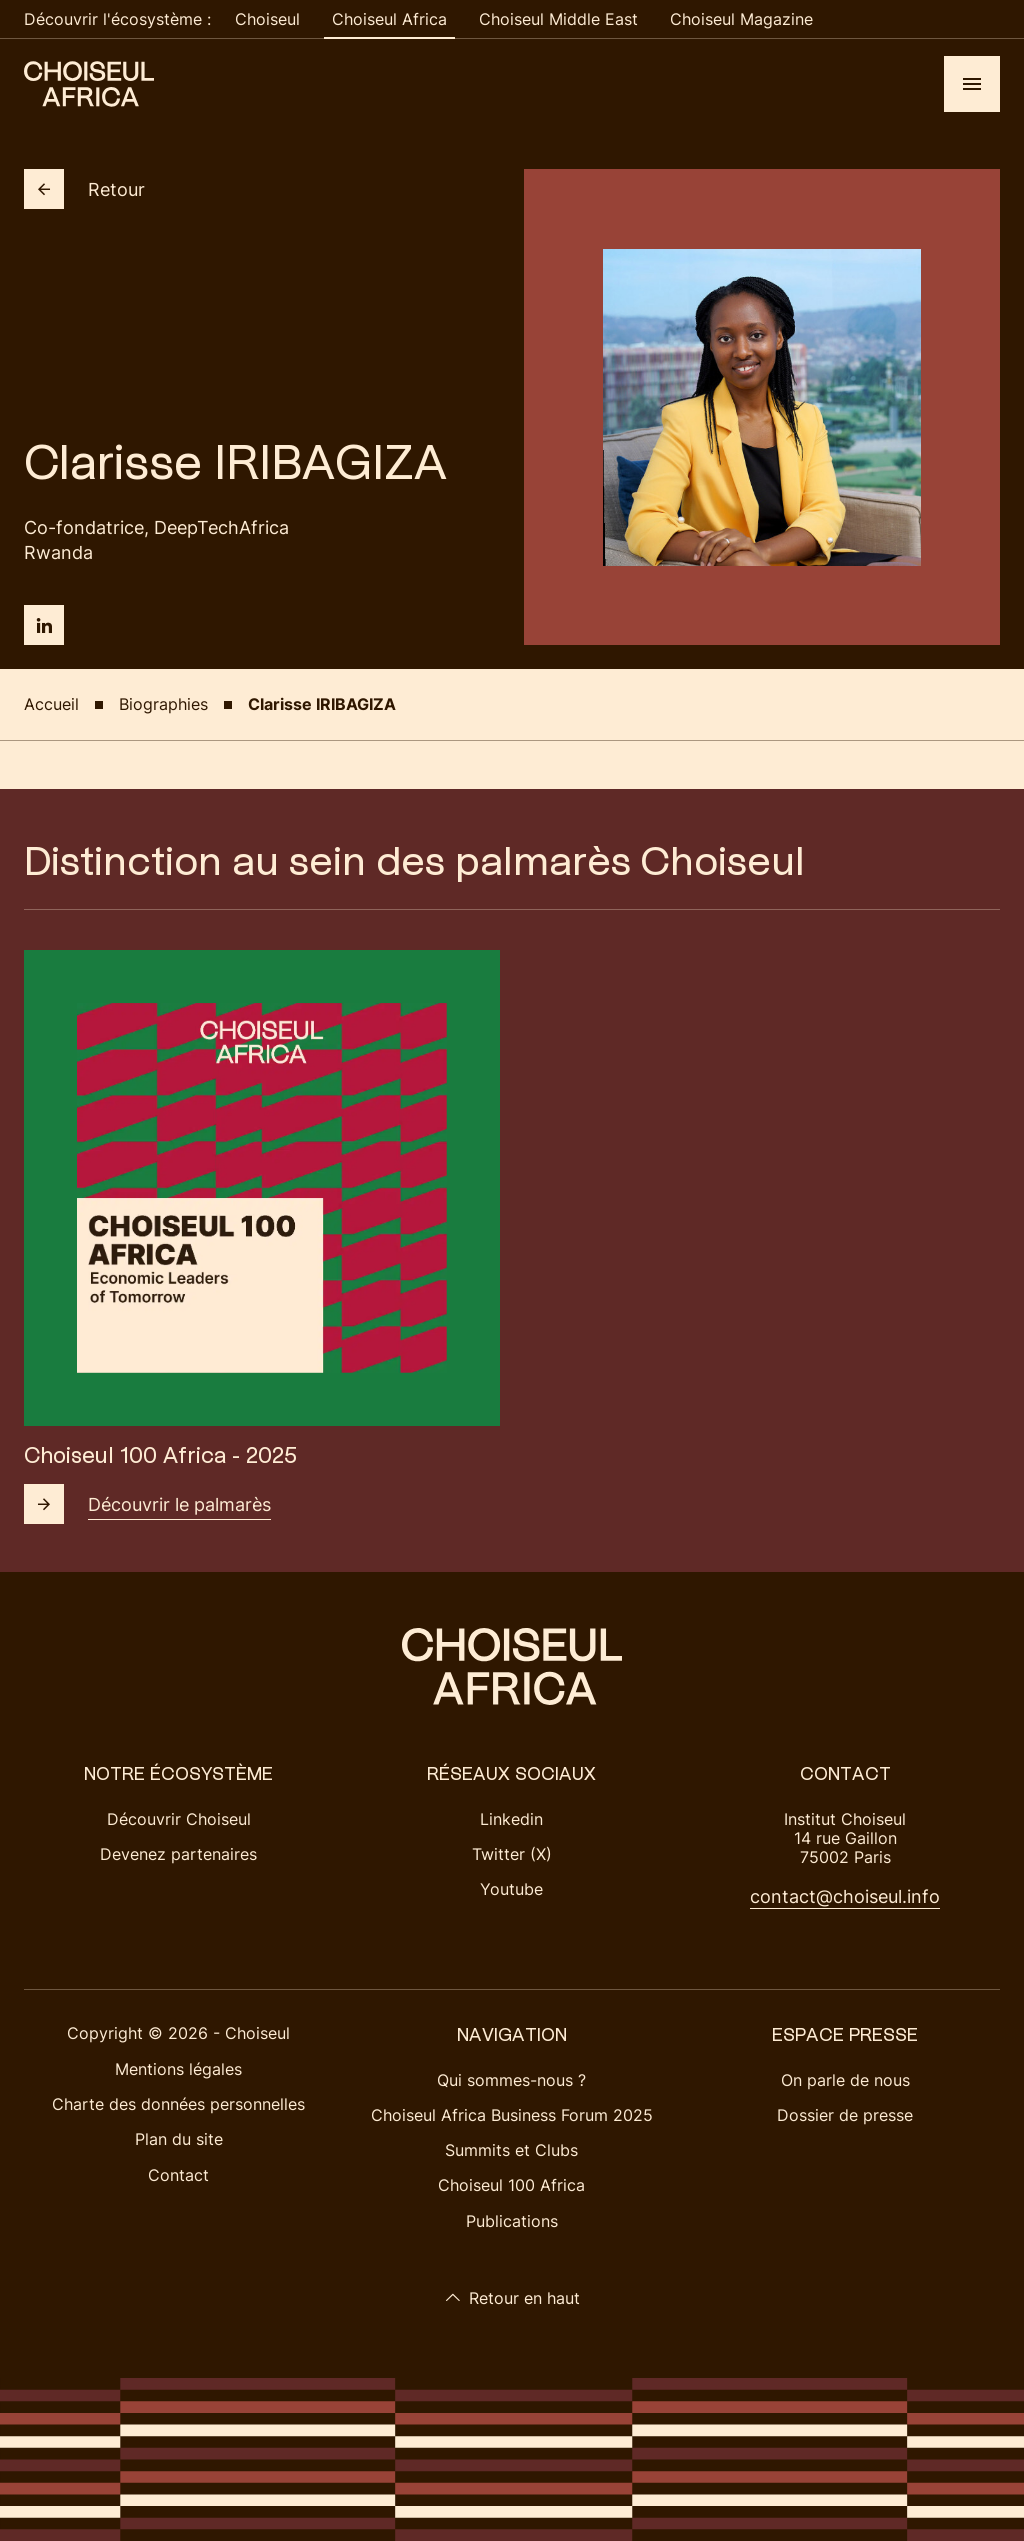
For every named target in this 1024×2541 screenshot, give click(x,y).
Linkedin (511, 1819)
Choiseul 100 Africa (511, 2185)
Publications (512, 2221)
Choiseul (267, 19)
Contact (178, 2175)
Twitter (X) (512, 1854)
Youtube (511, 1889)
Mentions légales (178, 2069)
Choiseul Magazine (741, 19)
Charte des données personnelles (178, 2104)
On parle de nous (845, 2080)
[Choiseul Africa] (89, 84)
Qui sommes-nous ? (511, 2080)
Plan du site (179, 2139)
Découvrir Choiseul (179, 1819)
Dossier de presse (845, 2115)
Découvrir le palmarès (147, 1504)
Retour (84, 189)
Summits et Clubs (511, 2150)
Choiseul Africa (389, 19)
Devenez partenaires (178, 1854)
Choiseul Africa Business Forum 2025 (512, 2115)
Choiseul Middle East (558, 19)
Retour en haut (512, 2298)
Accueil (51, 704)
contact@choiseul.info (845, 1896)
